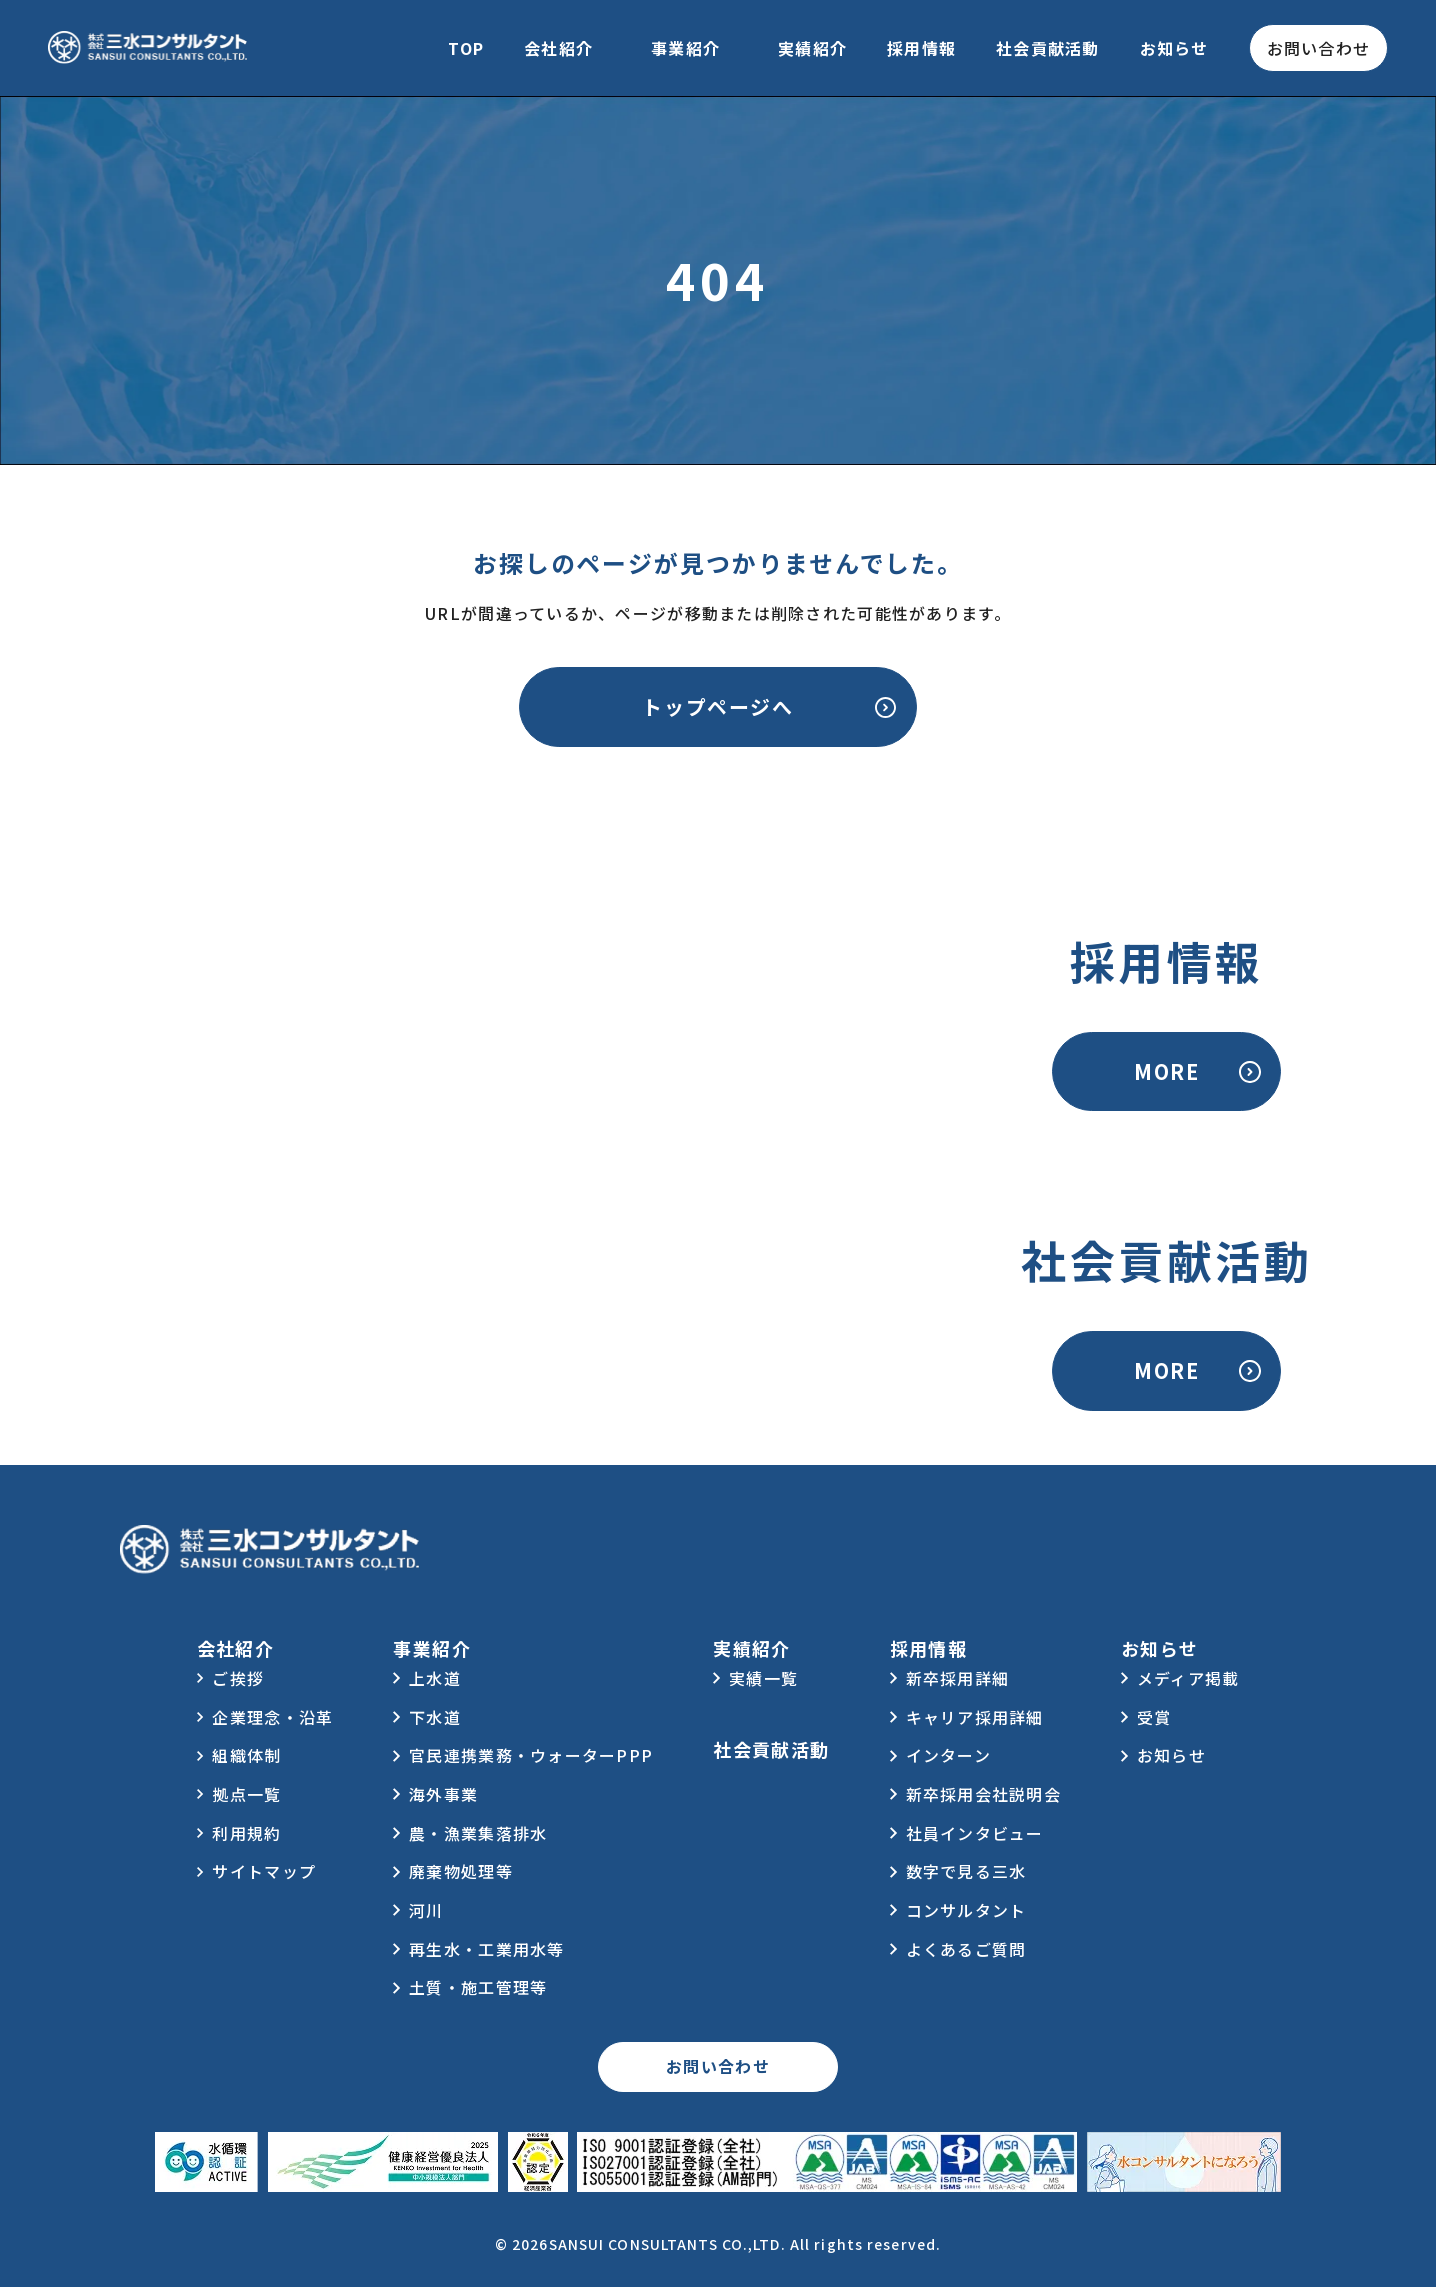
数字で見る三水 (966, 1871)
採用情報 (921, 48)
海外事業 (443, 1794)
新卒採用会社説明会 (984, 1794)
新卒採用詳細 (958, 1678)
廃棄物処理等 (461, 1871)
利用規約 (246, 1833)
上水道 (435, 1678)
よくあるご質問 (966, 1949)
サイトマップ (264, 1871)
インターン (948, 1755)
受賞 (1154, 1717)
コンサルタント (966, 1910)
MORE (1166, 1071)
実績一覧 (763, 1678)
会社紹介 (558, 48)
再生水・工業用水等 (487, 1949)
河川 (426, 1910)
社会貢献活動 (1048, 48)
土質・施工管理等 (478, 1987)
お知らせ (1174, 48)
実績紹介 (812, 48)
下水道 (435, 1717)
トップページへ (717, 706)
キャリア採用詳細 (975, 1717)
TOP (466, 48)
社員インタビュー (975, 1833)
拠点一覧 (246, 1794)
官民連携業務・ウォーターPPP (531, 1755)
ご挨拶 (238, 1678)
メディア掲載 (1188, 1678)
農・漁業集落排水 (478, 1833)
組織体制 (246, 1755)
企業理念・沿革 (272, 1717)
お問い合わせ (1319, 48)
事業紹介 (685, 48)
